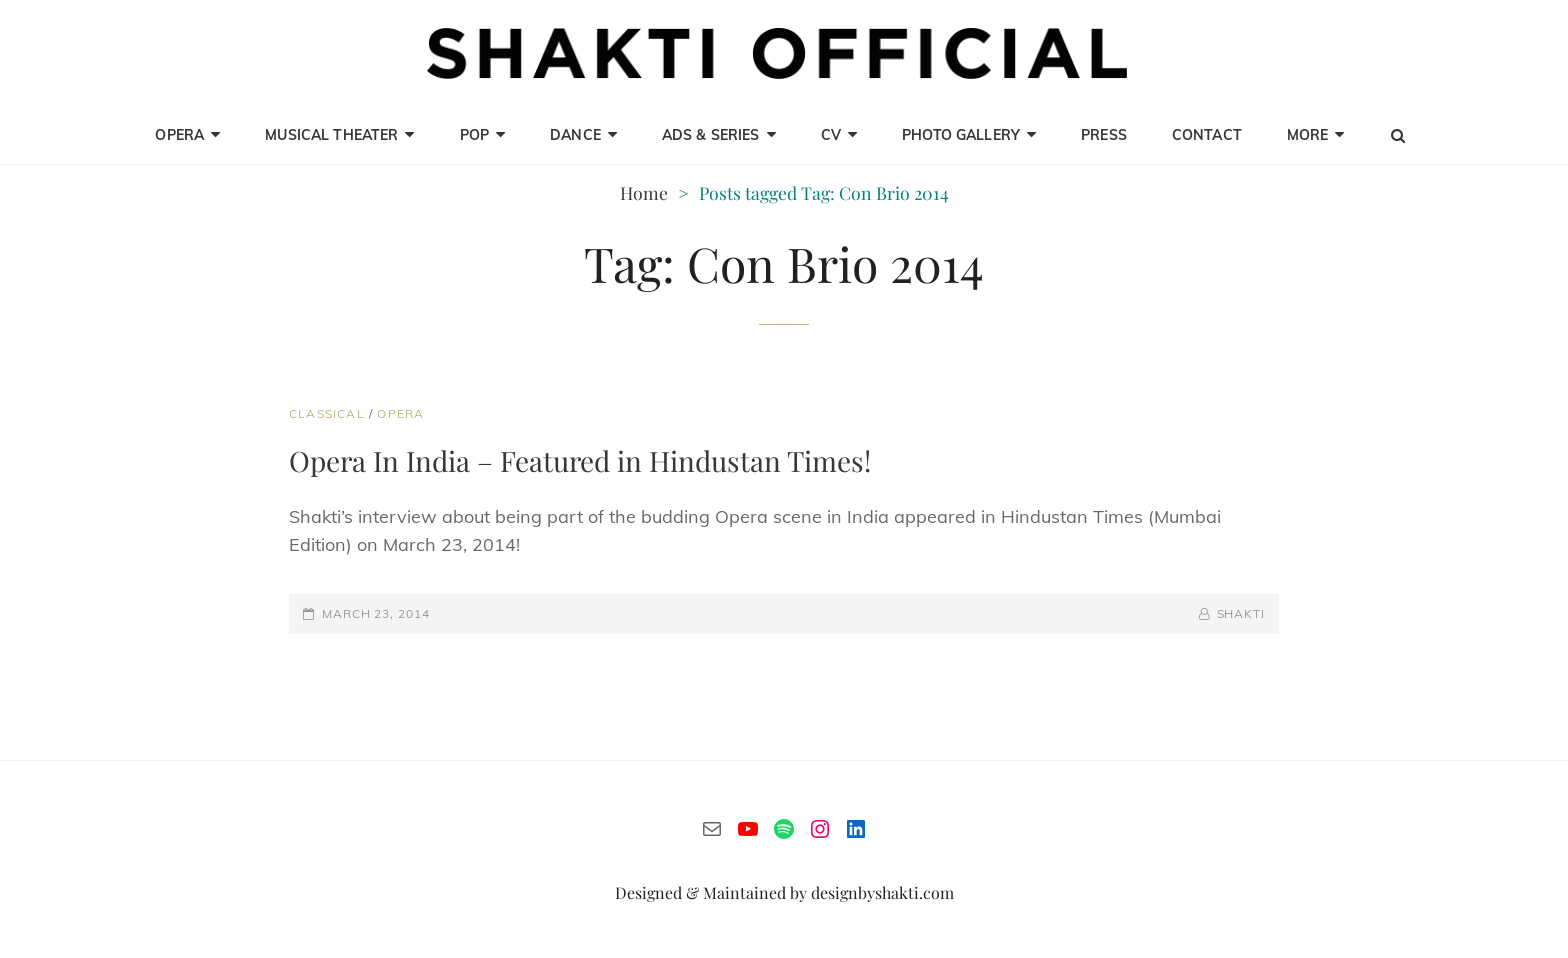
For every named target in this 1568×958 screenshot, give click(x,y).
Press (1104, 135)
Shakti (1241, 613)
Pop (474, 135)
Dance (575, 135)
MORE (1308, 135)
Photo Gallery (961, 135)
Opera (400, 413)
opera (179, 135)
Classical (327, 413)
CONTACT (1207, 135)
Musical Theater (331, 135)
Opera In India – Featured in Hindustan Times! (580, 460)
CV (831, 135)
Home (644, 192)
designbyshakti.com (882, 892)
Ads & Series (711, 135)
